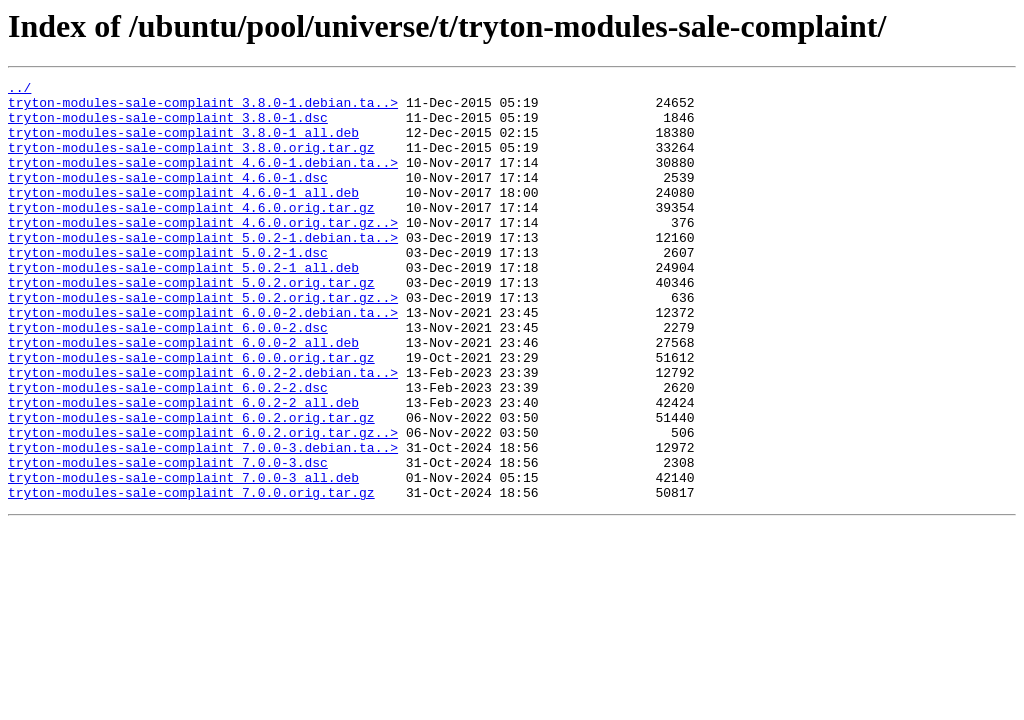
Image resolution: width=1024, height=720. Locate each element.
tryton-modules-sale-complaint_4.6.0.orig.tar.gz (191, 234)
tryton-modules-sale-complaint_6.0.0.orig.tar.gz (191, 414)
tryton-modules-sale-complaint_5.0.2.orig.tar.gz (191, 324)
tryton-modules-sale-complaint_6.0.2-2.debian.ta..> (203, 432)
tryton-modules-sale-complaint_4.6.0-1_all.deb (183, 216)
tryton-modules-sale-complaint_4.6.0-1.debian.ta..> (203, 180)
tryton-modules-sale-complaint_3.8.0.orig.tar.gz (191, 162)
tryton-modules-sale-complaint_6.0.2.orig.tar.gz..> (203, 504)
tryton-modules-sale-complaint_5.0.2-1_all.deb (183, 306)
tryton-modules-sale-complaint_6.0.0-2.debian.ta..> (203, 360)
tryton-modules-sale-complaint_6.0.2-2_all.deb (183, 468)
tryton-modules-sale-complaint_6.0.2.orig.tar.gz (191, 486)
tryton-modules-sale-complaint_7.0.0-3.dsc (168, 540)
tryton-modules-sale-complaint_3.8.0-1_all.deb (183, 144)
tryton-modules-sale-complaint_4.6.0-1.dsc (168, 198)
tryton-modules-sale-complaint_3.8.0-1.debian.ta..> (203, 108)
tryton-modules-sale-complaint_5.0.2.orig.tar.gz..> (203, 342)
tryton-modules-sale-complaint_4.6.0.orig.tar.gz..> (203, 252)
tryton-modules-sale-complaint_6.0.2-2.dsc (168, 450)
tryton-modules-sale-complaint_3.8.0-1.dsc (168, 126)
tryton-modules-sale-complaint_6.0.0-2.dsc (168, 378)
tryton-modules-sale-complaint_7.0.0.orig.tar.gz (191, 576)
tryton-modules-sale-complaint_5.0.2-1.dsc (168, 288)
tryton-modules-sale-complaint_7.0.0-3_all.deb (183, 558)
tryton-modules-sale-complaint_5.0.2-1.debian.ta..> (203, 270)
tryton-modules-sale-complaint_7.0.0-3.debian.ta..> (203, 522)
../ (19, 90)
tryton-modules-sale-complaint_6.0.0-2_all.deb (183, 396)
